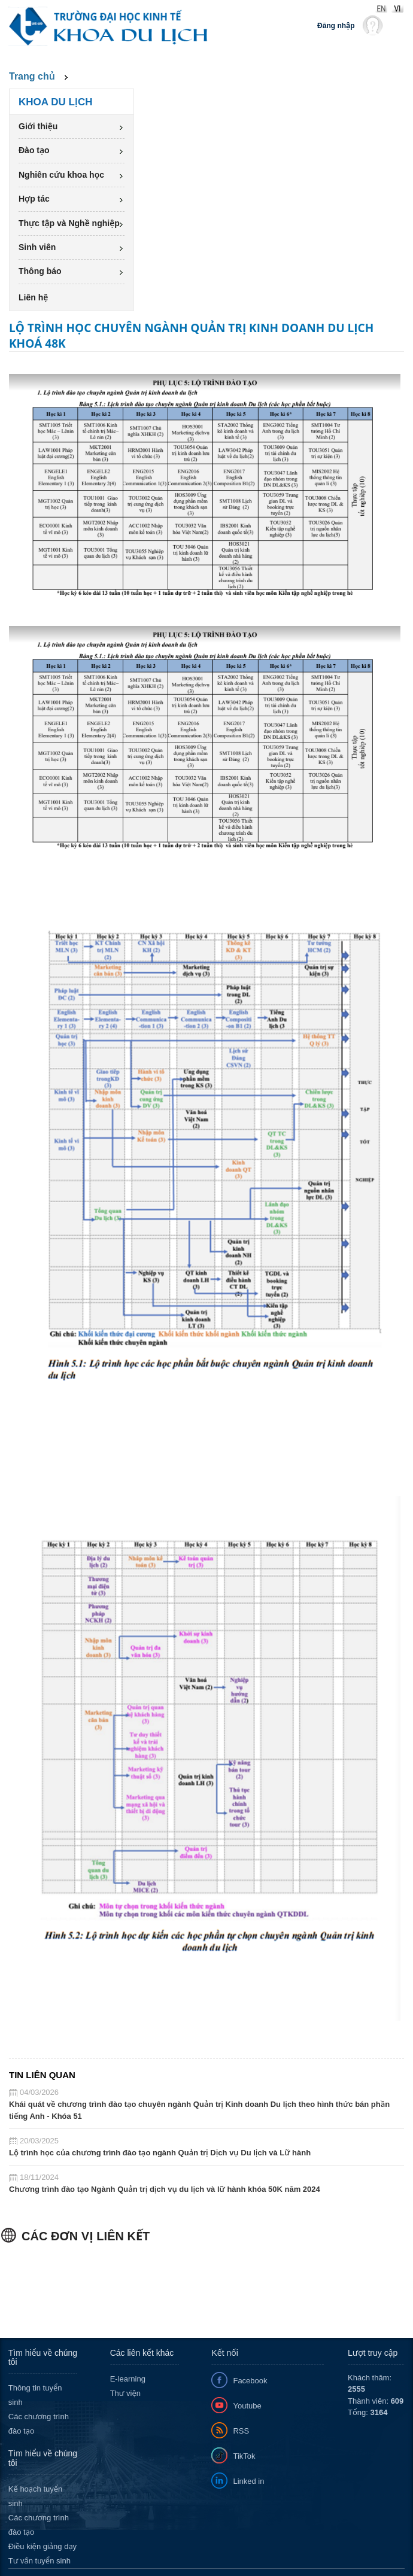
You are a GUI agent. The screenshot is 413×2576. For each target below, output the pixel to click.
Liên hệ (33, 297)
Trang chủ (32, 76)
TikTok (244, 2456)
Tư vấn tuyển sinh (39, 2560)
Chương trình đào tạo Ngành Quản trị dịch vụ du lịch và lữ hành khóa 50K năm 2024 (164, 2189)
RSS (241, 2430)
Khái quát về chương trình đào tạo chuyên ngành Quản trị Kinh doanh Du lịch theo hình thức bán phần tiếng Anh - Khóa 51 (199, 2110)
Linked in (248, 2481)
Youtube (247, 2405)
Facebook (250, 2380)
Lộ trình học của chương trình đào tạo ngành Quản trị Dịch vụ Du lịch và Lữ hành (160, 2152)
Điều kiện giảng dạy (42, 2546)
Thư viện (125, 2393)
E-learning (127, 2378)
